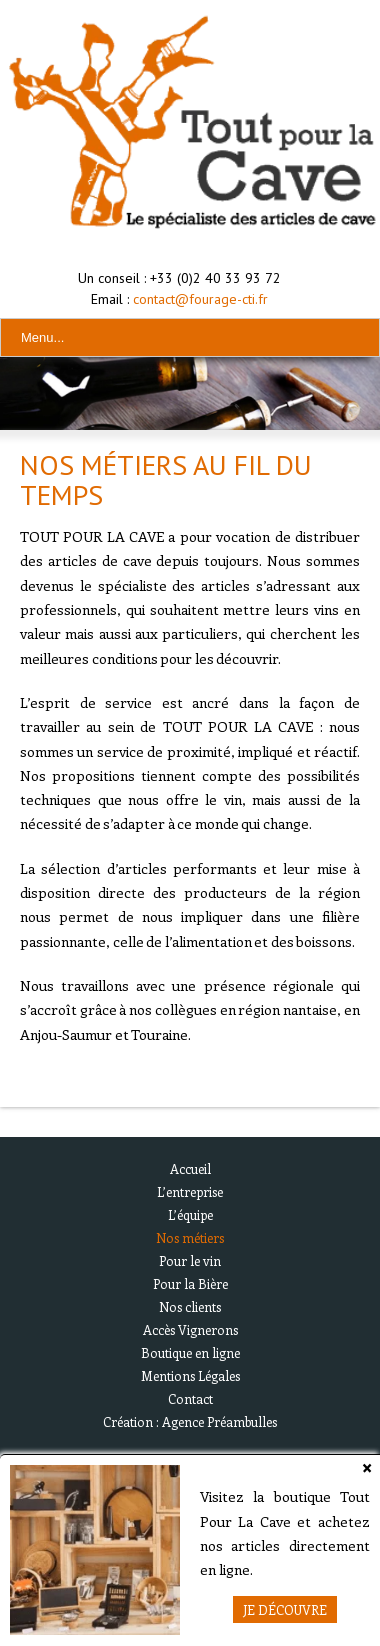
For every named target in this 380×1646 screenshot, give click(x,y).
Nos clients (190, 1306)
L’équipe (190, 1214)
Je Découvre (285, 1609)
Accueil (190, 1168)
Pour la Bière (190, 1283)
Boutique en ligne (190, 1352)
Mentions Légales (190, 1375)
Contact (190, 1398)
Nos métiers (190, 1237)
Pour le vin (190, 1260)
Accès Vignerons (190, 1329)
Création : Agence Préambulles (190, 1421)
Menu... (42, 337)
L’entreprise (190, 1191)
